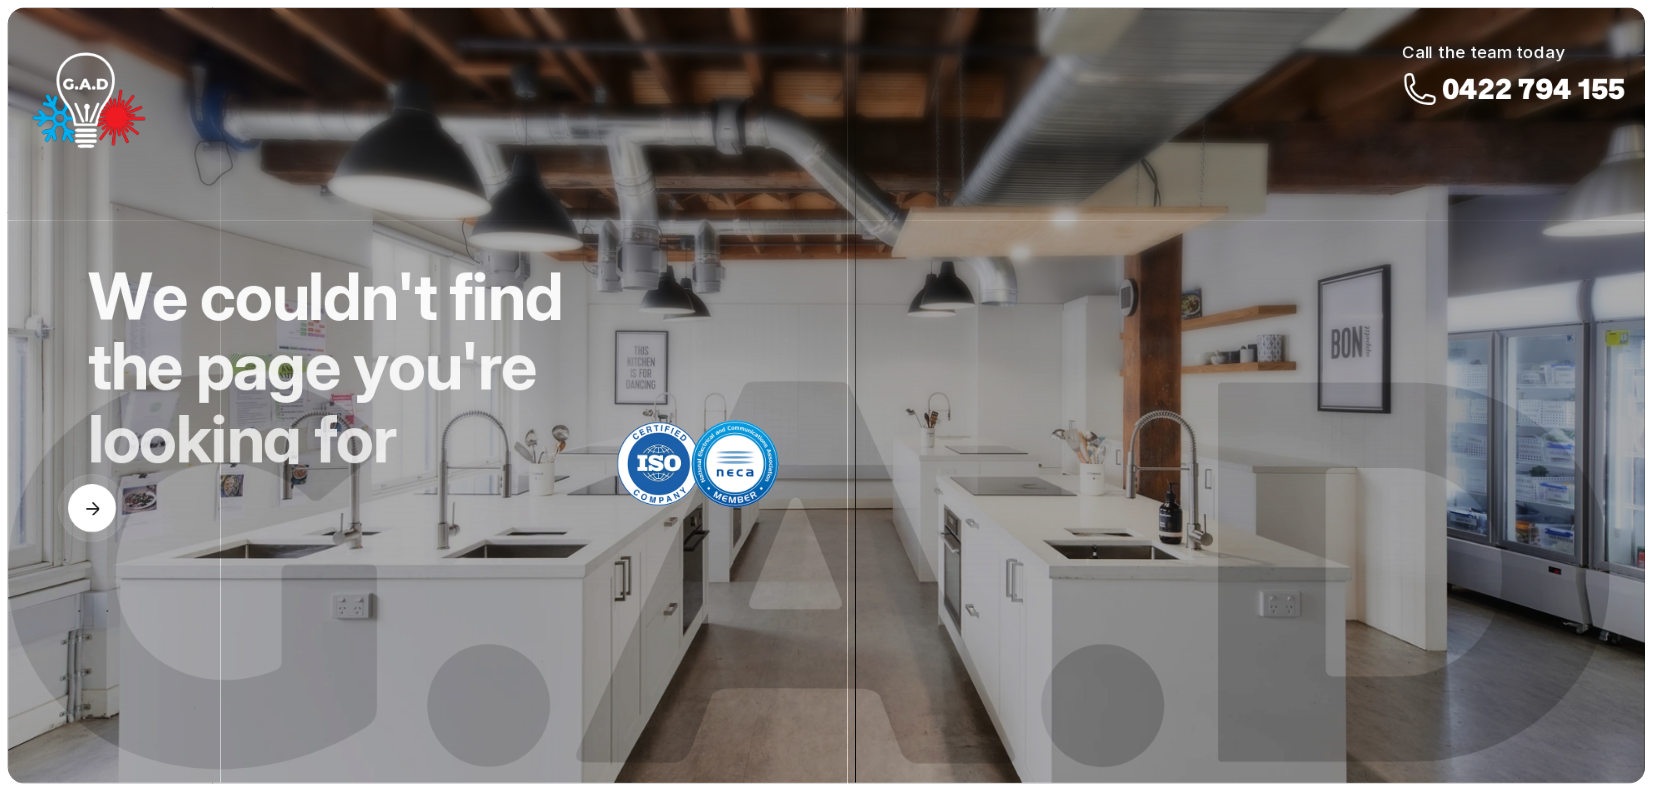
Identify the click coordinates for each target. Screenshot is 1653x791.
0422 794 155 (1533, 59)
